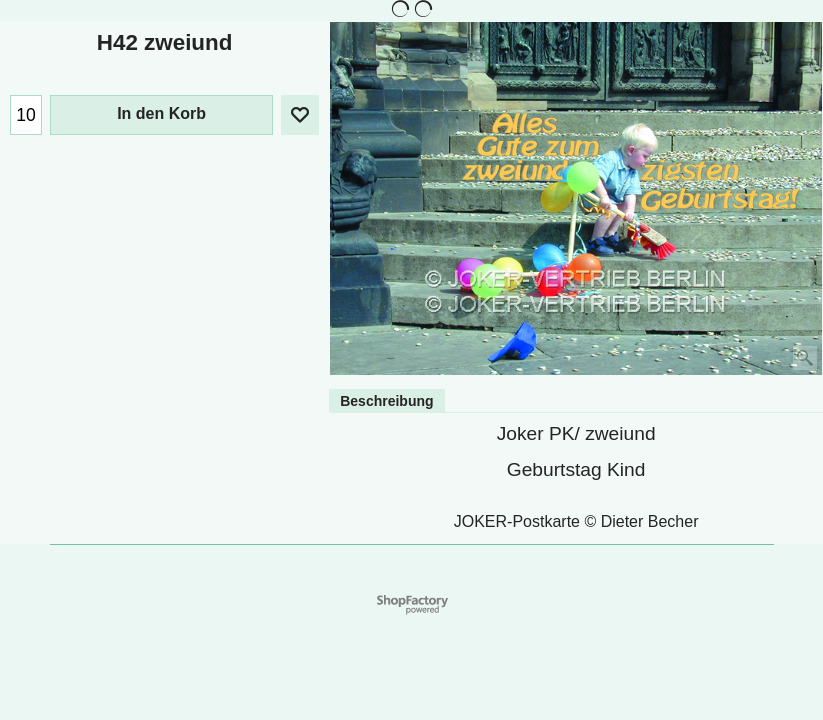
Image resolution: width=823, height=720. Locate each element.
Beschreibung (386, 401)
